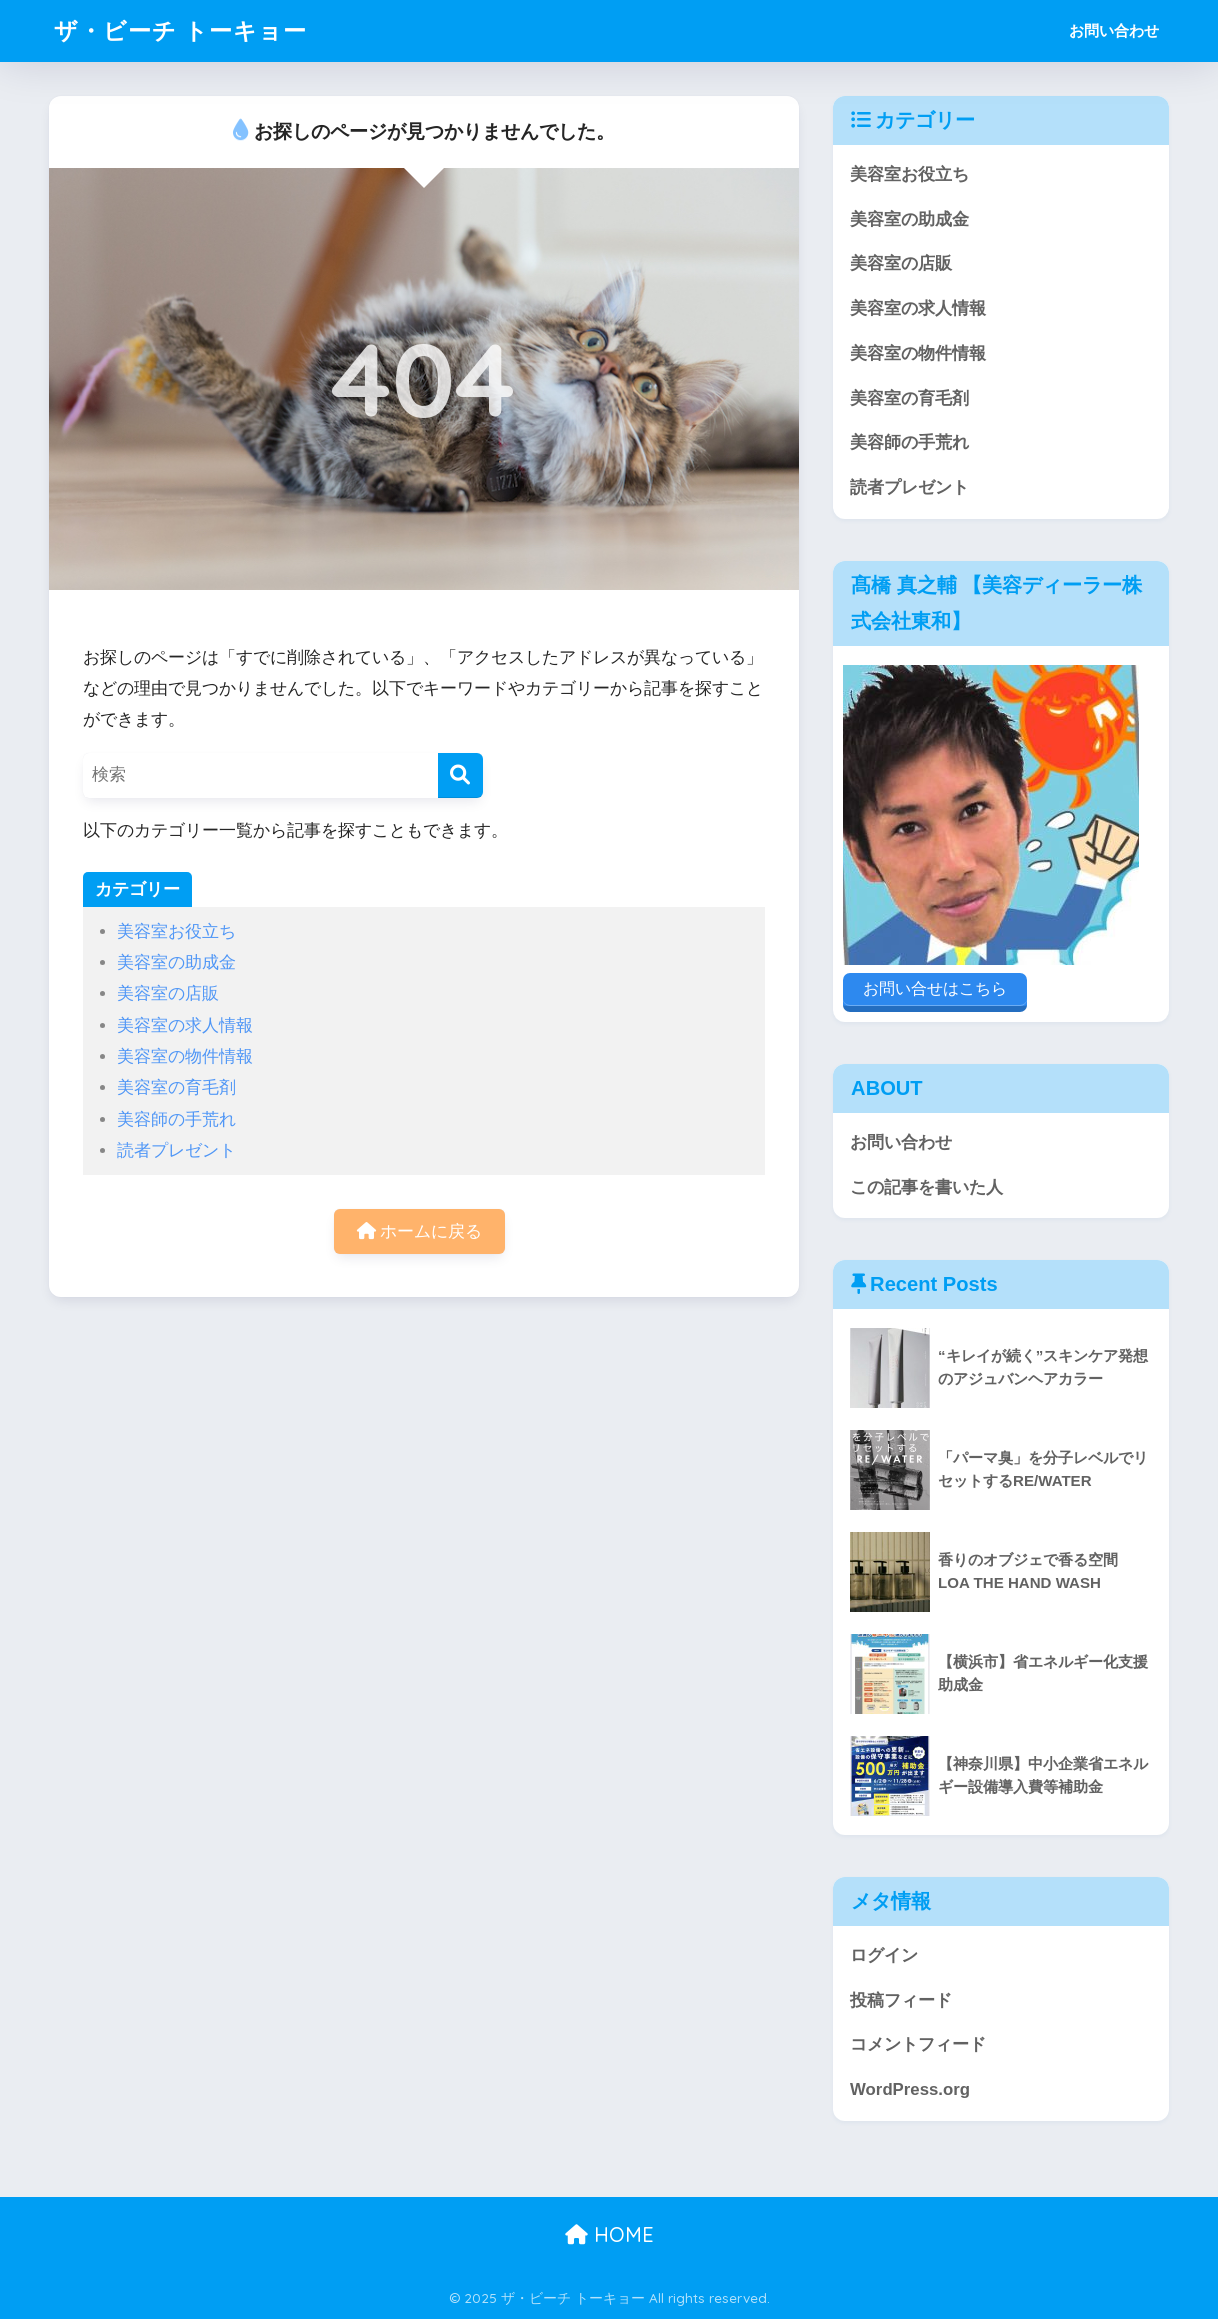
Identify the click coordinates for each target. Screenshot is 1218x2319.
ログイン (884, 1955)
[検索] (460, 775)
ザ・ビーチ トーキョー (180, 30)
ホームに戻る (420, 1231)
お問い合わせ (1114, 30)
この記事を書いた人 (926, 1187)
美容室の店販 (168, 993)
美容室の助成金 (176, 962)
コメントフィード (918, 2044)
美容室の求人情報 (185, 1025)
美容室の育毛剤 (176, 1087)
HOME (609, 2234)
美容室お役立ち (176, 931)
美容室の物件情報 (185, 1056)
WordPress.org (910, 2089)
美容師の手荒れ (176, 1119)
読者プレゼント (176, 1150)
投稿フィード (901, 2000)
